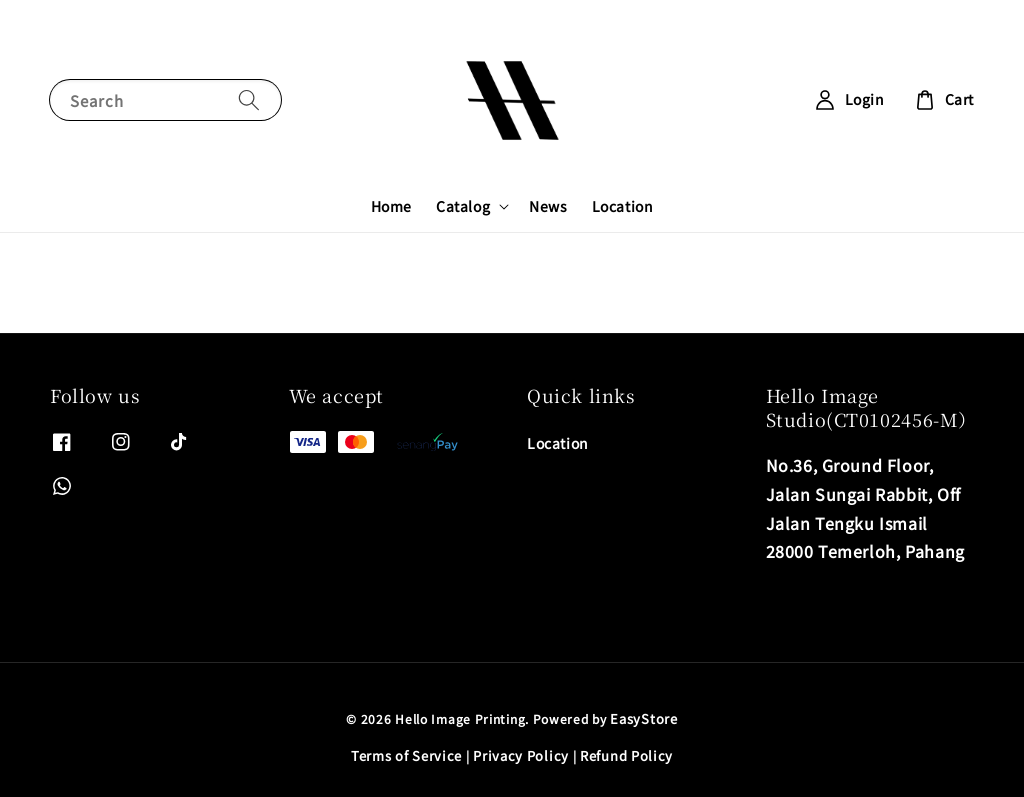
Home (391, 206)
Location (623, 206)
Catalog (463, 206)
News (548, 206)
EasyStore (643, 718)
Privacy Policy (521, 755)
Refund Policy (626, 755)
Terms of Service (406, 755)
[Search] (249, 99)
